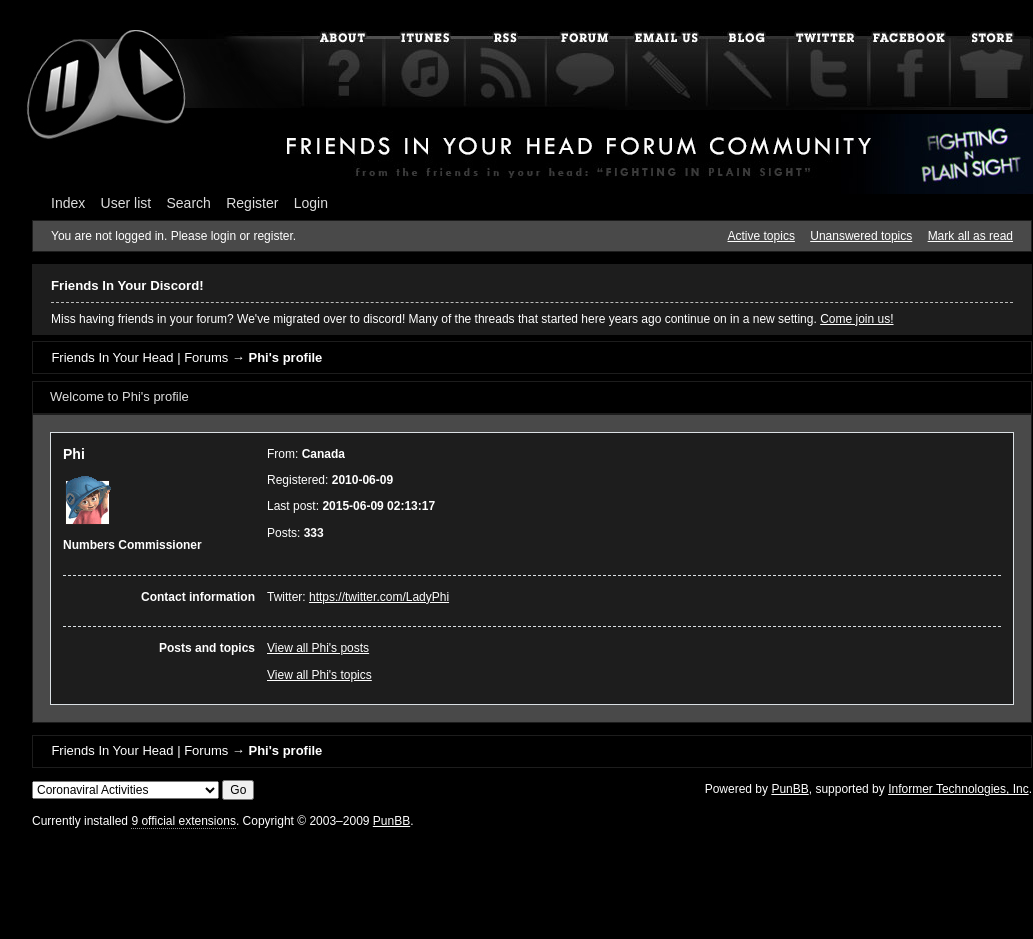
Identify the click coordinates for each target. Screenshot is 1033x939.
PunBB (789, 789)
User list (126, 203)
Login (311, 203)
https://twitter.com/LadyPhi (379, 597)
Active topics (761, 236)
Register (252, 203)
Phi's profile (285, 357)
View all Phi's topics (319, 675)
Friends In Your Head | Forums (139, 357)
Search (189, 203)
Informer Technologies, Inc (958, 789)
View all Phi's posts (318, 648)
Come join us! (856, 319)
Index (68, 203)
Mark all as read (970, 236)
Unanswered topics (861, 236)
